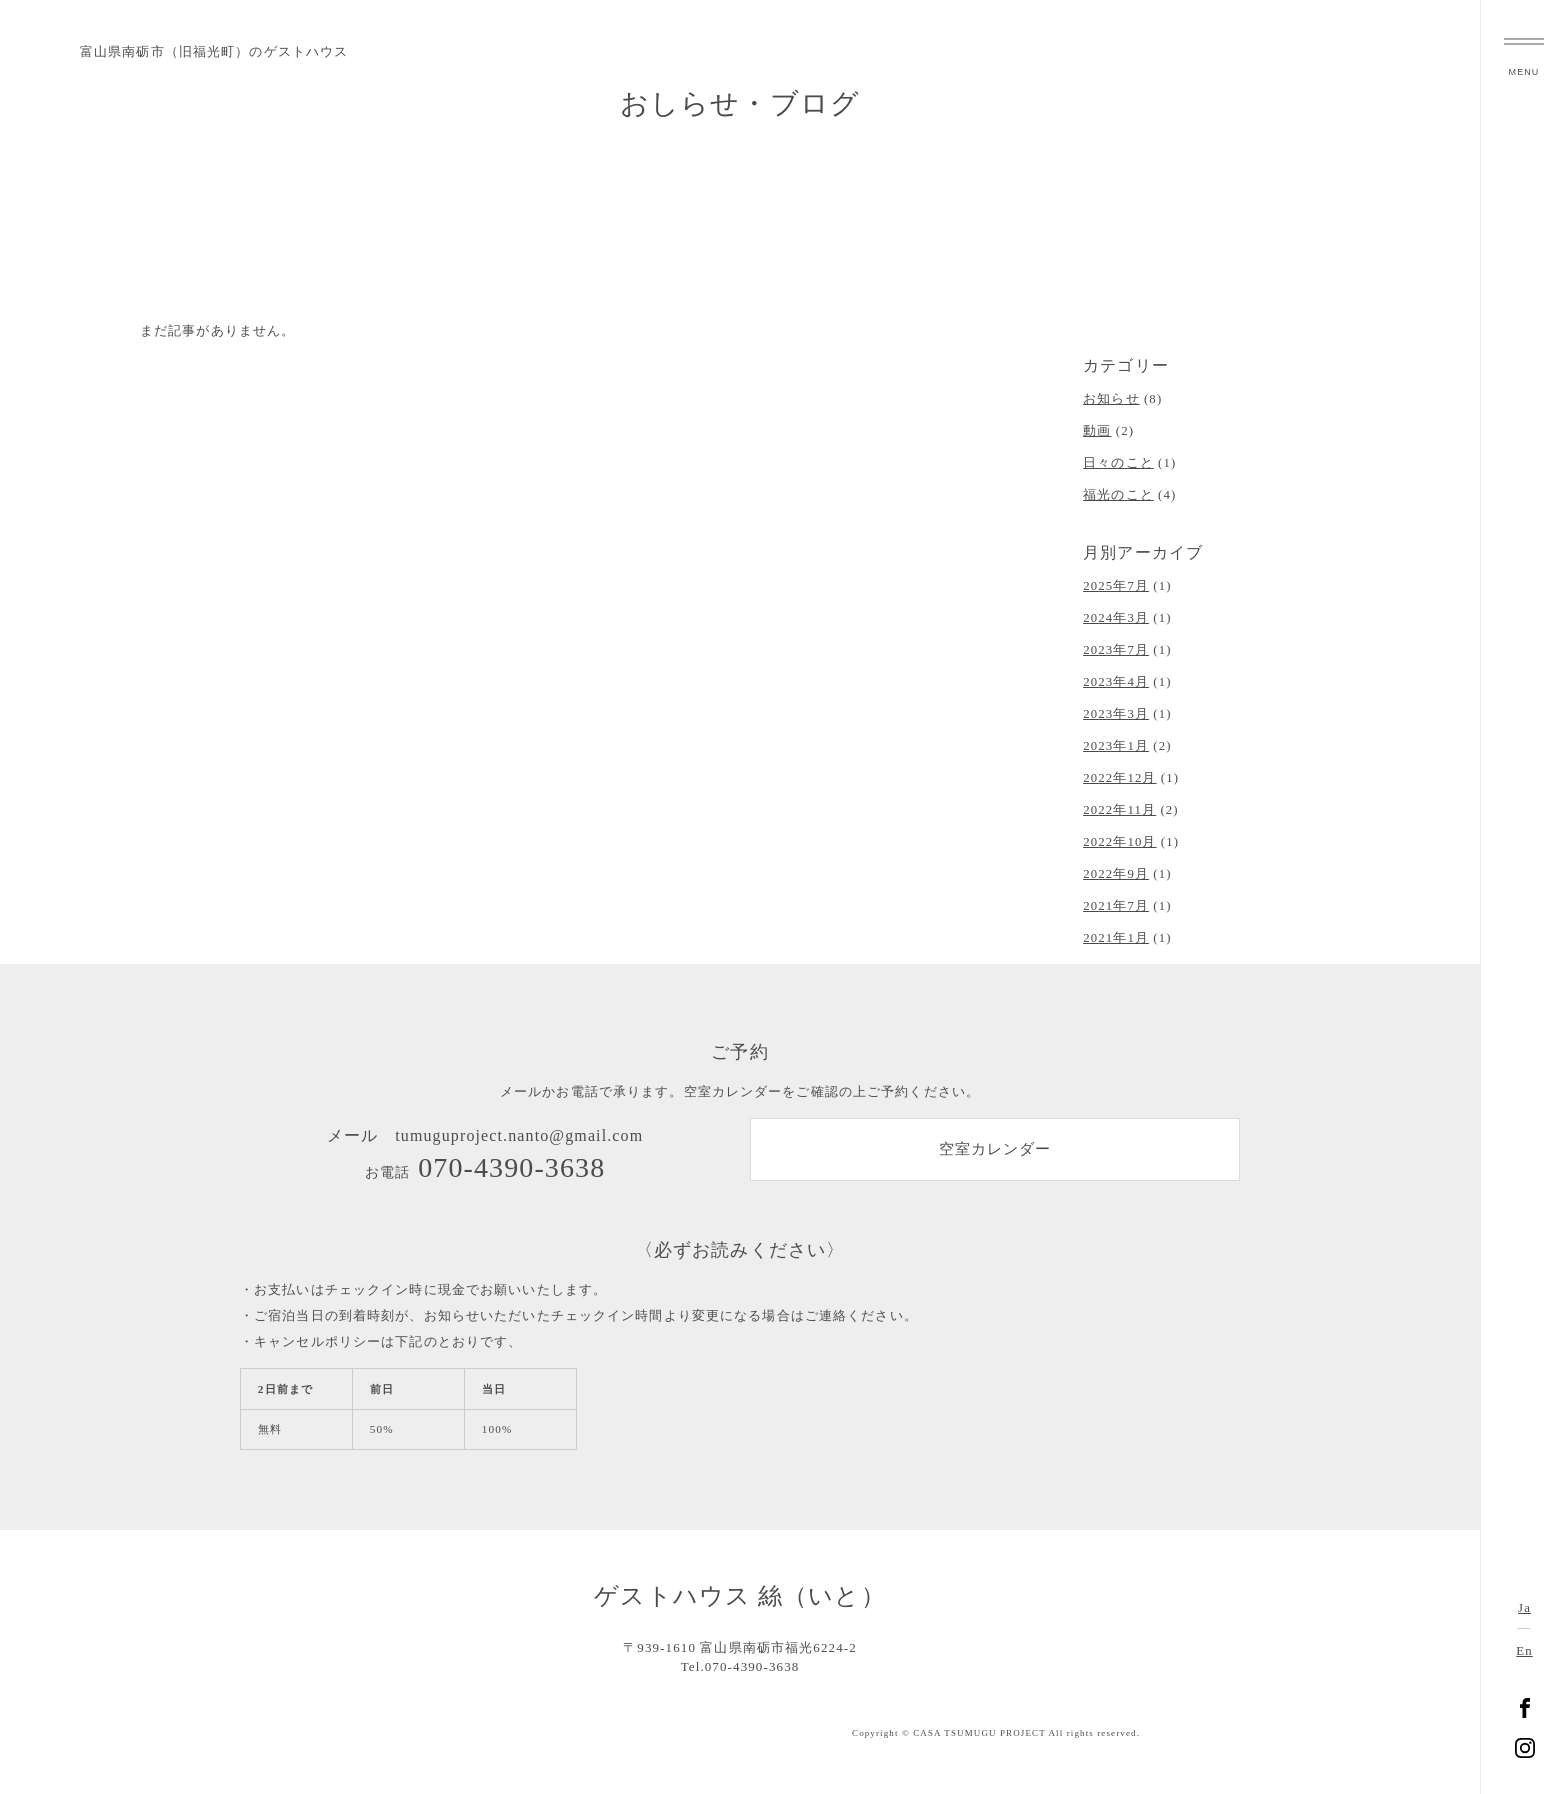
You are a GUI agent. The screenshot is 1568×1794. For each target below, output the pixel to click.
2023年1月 (1116, 746)
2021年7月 (1116, 906)
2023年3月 (1116, 714)
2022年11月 (1119, 810)
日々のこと (1118, 463)
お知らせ (1111, 399)
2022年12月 (1119, 778)
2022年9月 (1116, 874)
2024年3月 (1116, 618)
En (1524, 1651)
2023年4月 (1116, 682)
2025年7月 (1116, 586)
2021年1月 (1116, 938)
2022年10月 (1119, 842)
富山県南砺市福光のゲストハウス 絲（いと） (1525, 897)
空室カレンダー (995, 1150)
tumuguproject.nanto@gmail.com (519, 1135)
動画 (1097, 431)
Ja (1524, 1608)
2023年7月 (1116, 650)
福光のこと (1118, 495)
